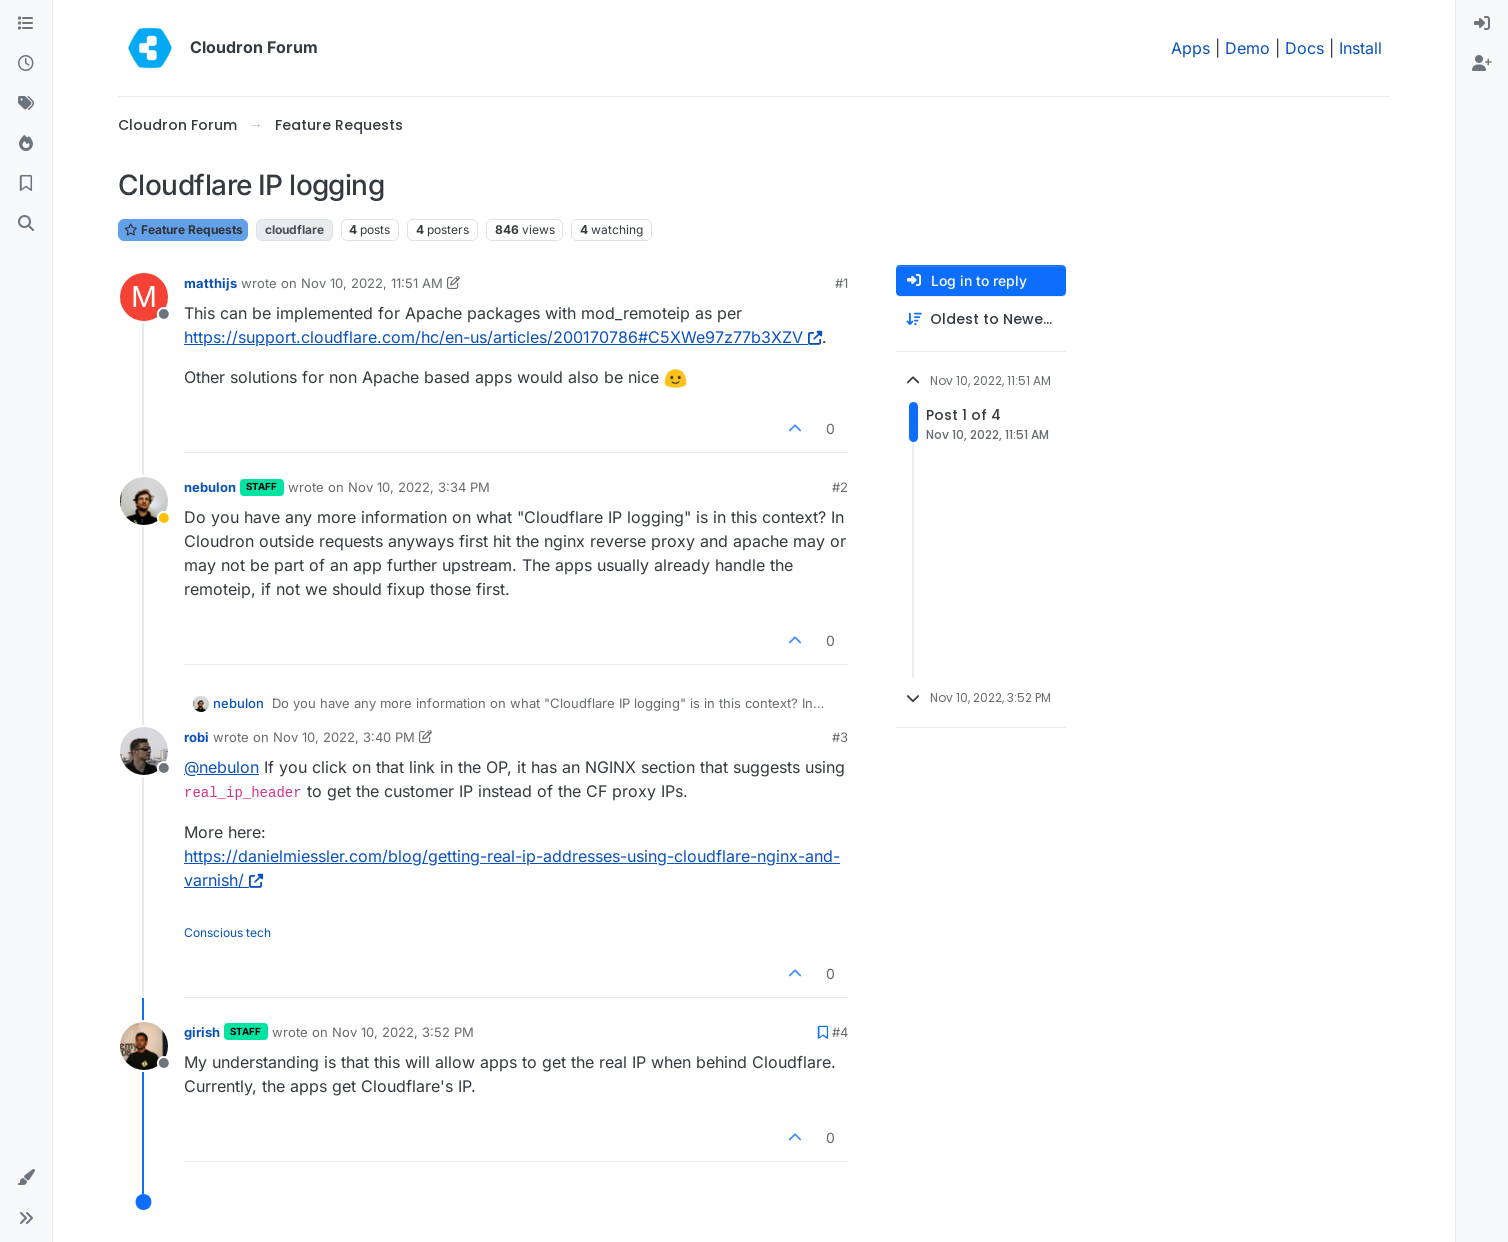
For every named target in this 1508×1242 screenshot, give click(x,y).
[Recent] (26, 64)
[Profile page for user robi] (144, 751)
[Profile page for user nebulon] (144, 501)
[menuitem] (1482, 24)
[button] (26, 1178)
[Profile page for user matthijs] (144, 297)
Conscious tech (227, 932)
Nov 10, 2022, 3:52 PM (403, 1032)
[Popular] (26, 144)
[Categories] (26, 24)
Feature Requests (183, 229)
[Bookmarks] (26, 184)
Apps (1190, 48)
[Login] (1482, 24)
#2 (840, 487)
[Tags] (26, 104)
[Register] (1482, 64)
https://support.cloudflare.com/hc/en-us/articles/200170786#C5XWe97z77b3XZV (503, 337)
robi (196, 737)
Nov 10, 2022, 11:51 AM (372, 283)
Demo (1247, 48)
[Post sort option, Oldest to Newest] (981, 319)
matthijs (210, 283)
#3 (840, 737)
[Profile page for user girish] (144, 1046)
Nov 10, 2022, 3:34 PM (419, 487)
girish (202, 1032)
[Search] (26, 224)
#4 (840, 1032)
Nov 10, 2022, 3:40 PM (344, 737)
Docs (1304, 48)
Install (1360, 48)
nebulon (210, 487)
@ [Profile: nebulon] (221, 767)
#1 (841, 283)
